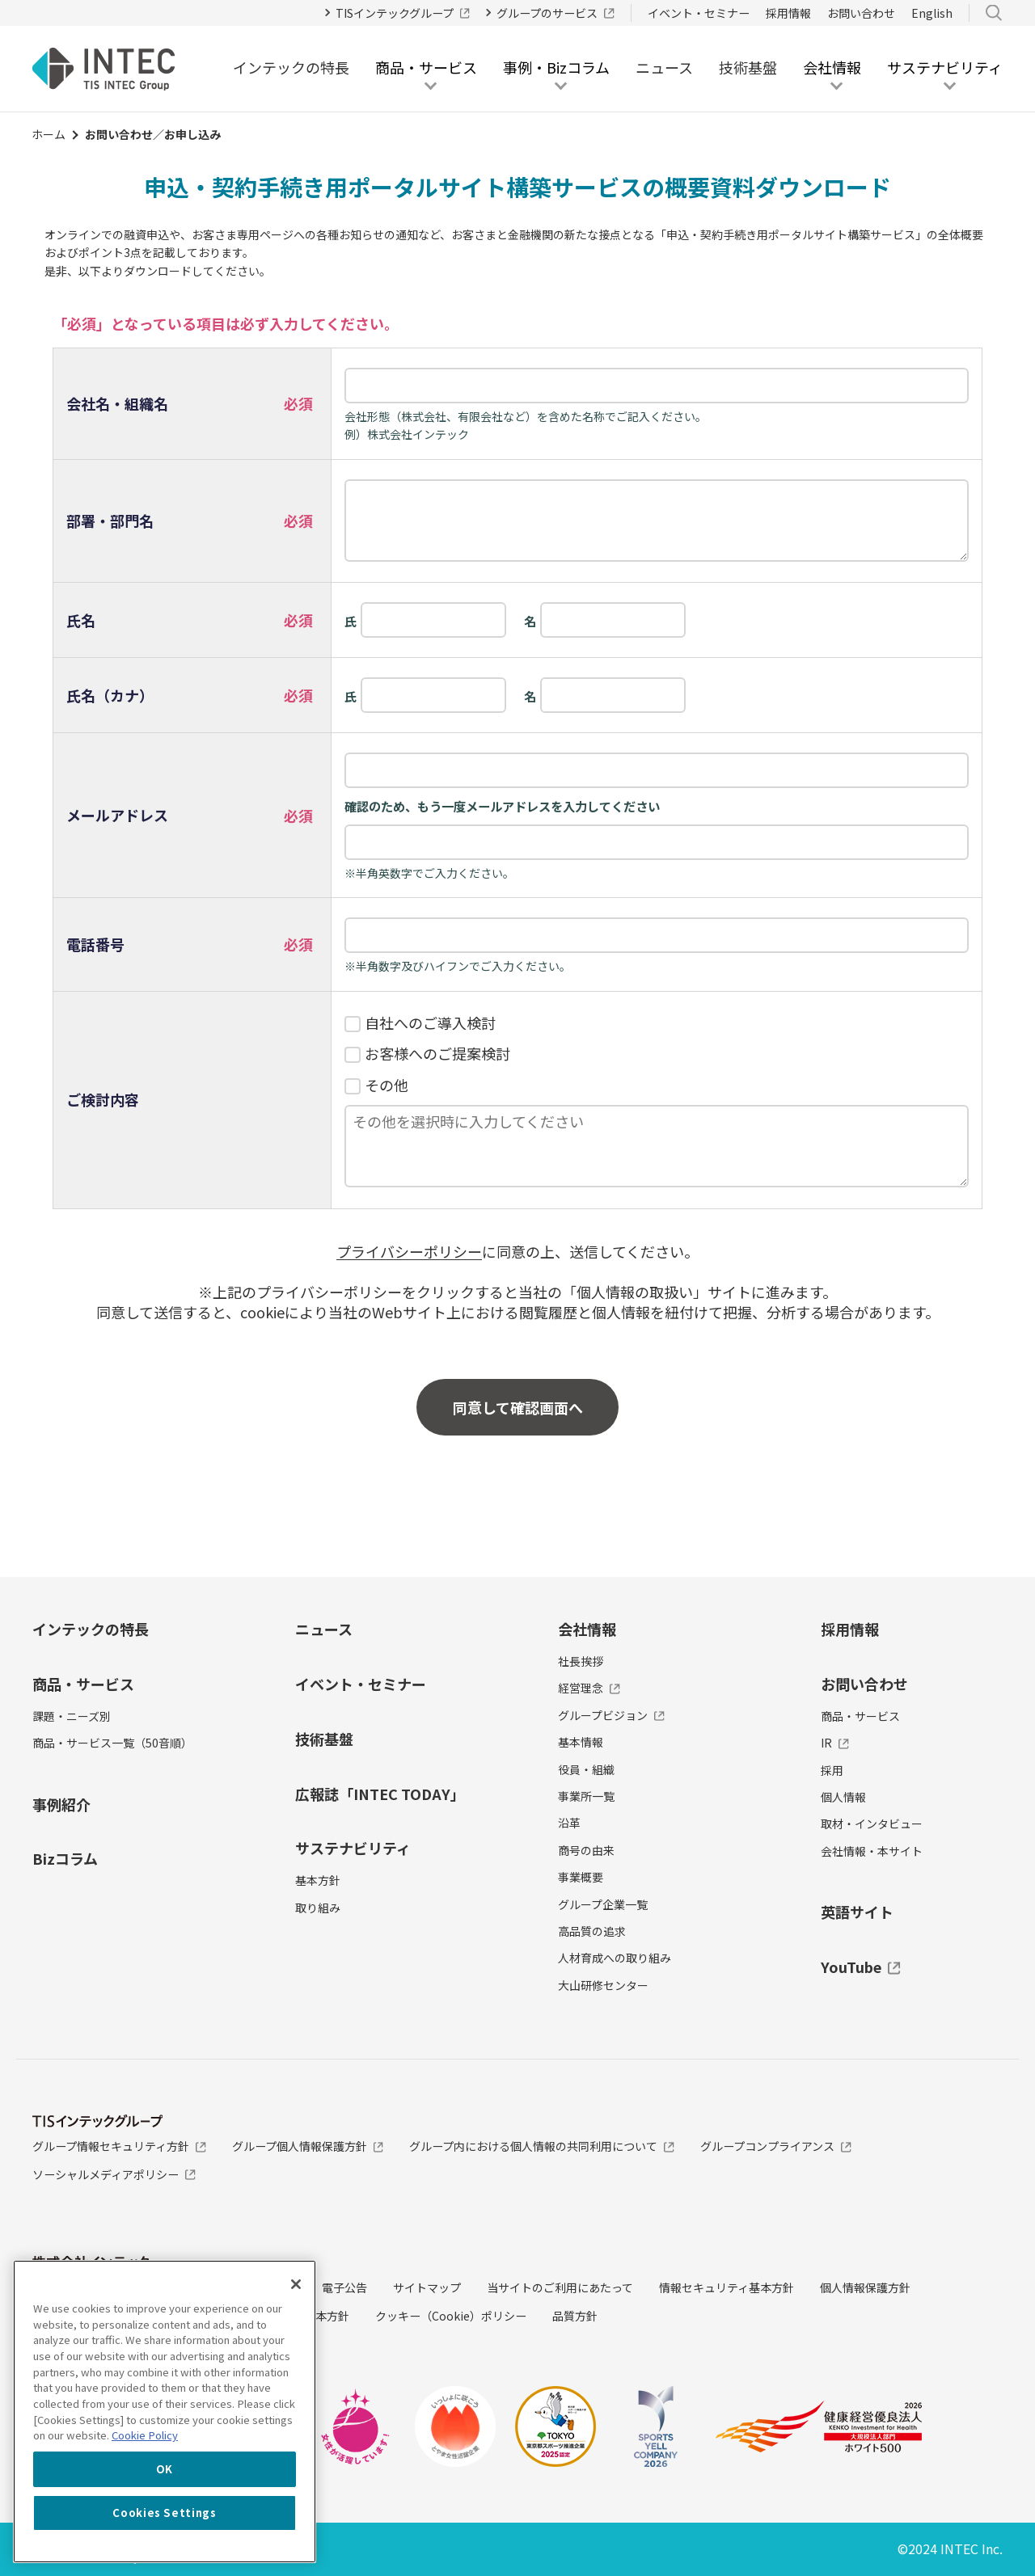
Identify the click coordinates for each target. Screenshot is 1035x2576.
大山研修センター (603, 1985)
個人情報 (843, 1797)
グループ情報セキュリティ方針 (119, 2146)
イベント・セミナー (699, 13)
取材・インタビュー (872, 1823)
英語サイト (857, 1911)
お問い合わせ (861, 13)
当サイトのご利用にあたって (560, 2287)
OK (164, 2469)
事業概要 (580, 1877)
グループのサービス (555, 13)
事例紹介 (61, 1804)
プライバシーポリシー (409, 1251)
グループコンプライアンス (775, 2146)
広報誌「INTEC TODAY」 (380, 1793)
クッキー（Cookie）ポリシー (450, 2316)
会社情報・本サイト (872, 1851)
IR (835, 1743)
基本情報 (580, 1742)
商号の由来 (586, 1850)
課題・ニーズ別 (71, 1716)
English (932, 13)
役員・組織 (586, 1769)
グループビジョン (611, 1715)
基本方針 (317, 1880)
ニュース (664, 67)
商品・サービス (83, 1683)
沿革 (569, 1823)
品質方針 (575, 2316)
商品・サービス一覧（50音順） (112, 1743)
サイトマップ (427, 2287)
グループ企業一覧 (603, 1904)
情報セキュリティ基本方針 (726, 2287)
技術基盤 (748, 67)
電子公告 (344, 2287)
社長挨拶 (580, 1661)
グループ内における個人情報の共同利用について (541, 2146)
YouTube (861, 1966)
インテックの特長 (291, 67)
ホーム (48, 134)
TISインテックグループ (403, 13)
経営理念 (589, 1688)
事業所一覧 (586, 1796)
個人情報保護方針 (865, 2287)
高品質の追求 (592, 1931)
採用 (832, 1770)
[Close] (296, 2284)
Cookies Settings (164, 2512)
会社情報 (587, 1628)
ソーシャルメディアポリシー (114, 2174)
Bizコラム (65, 1858)
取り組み (317, 1907)
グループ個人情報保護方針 (308, 2146)
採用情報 (788, 13)
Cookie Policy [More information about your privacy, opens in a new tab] (145, 2435)
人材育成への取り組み (614, 1958)
